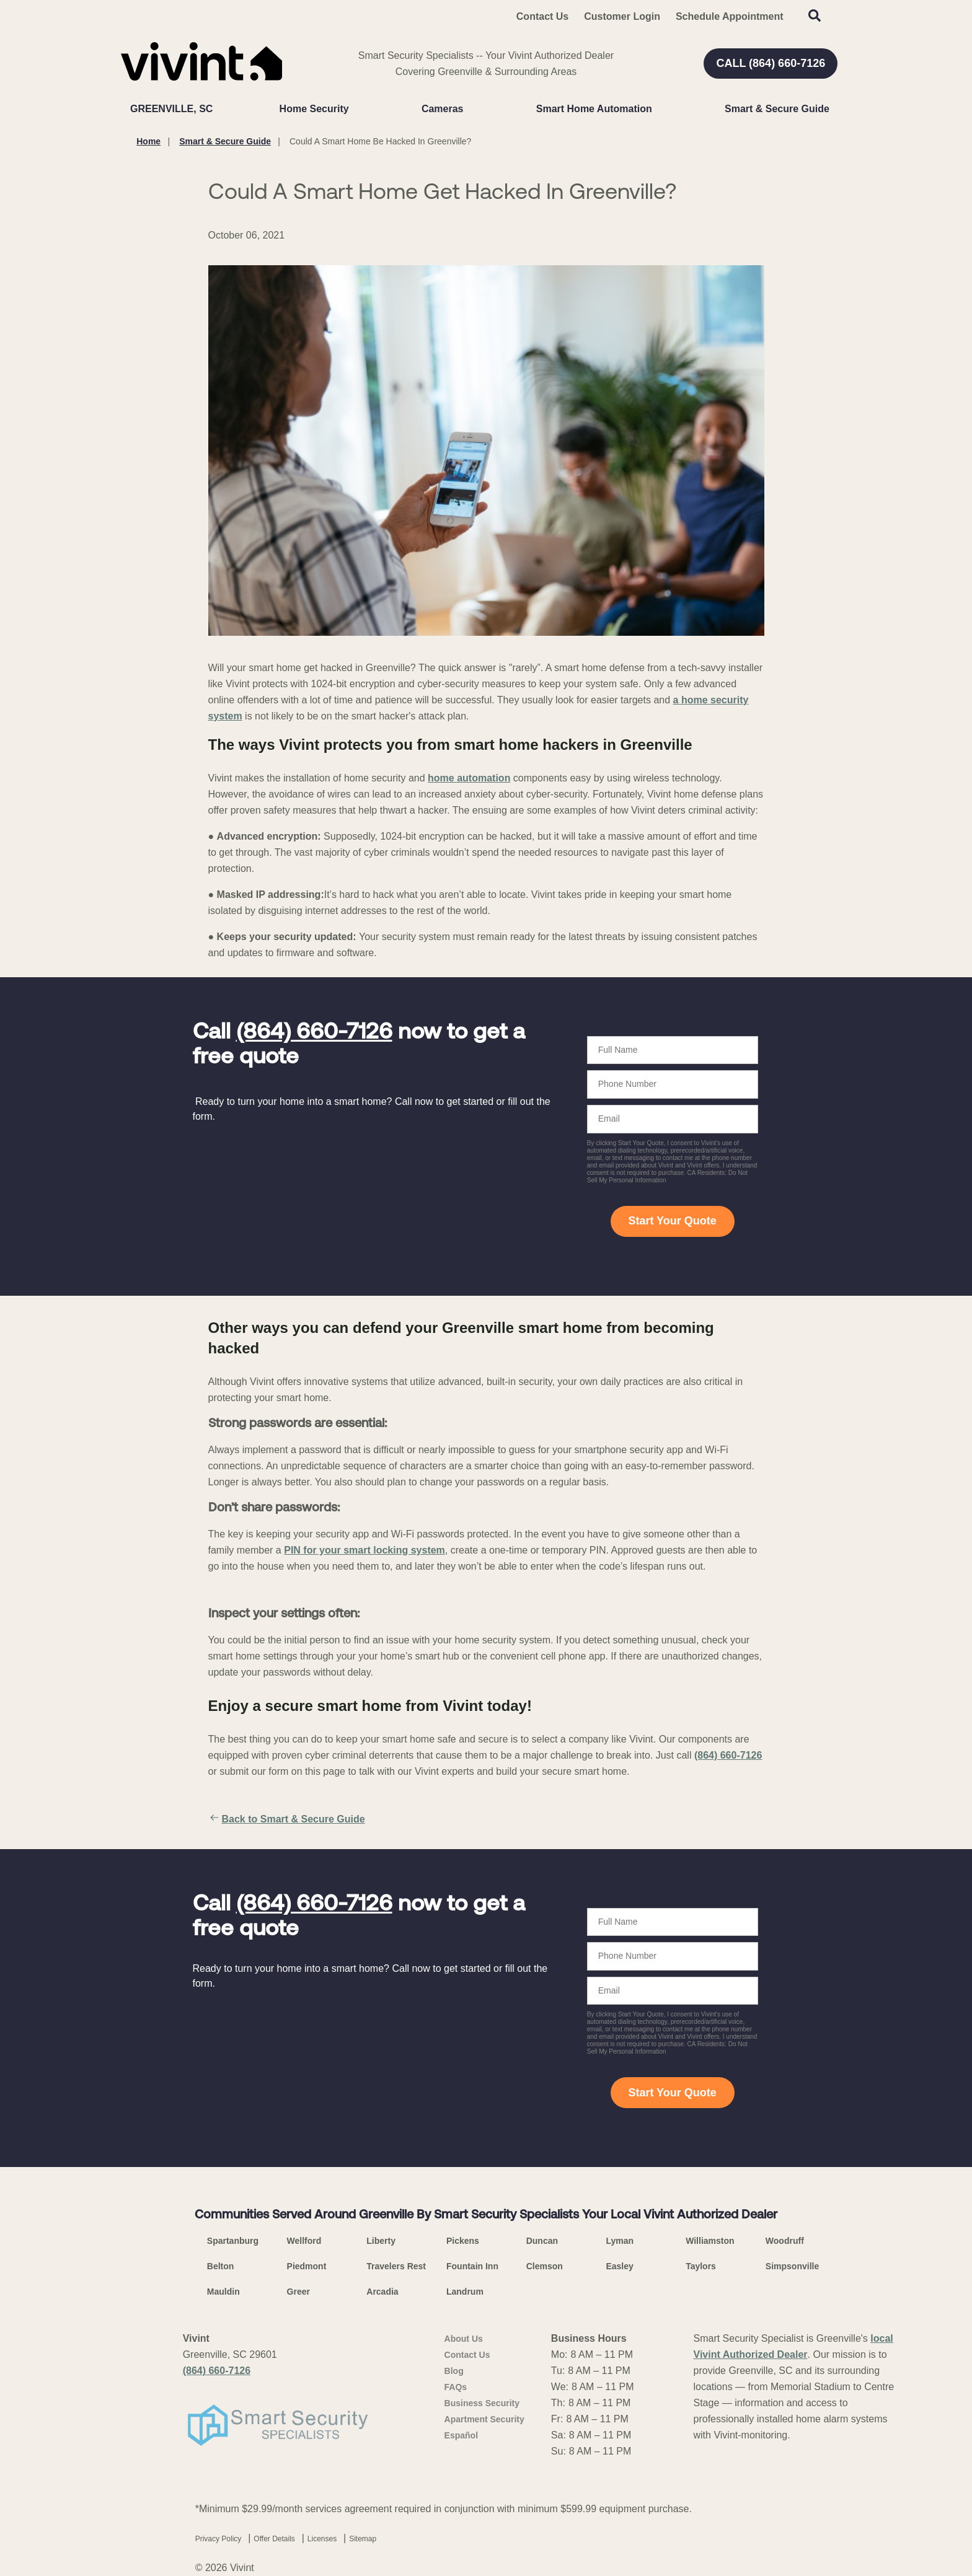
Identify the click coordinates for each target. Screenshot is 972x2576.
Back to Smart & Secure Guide (286, 1819)
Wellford (304, 2241)
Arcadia (382, 2292)
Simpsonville (792, 2266)
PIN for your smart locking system (364, 1550)
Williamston (710, 2241)
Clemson (544, 2266)
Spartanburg (232, 2241)
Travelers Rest (396, 2266)
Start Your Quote (672, 1221)
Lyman (620, 2241)
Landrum (465, 2292)
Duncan (542, 2241)
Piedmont (307, 2266)
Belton (220, 2266)
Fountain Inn (472, 2266)
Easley (619, 2266)
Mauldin (223, 2292)
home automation (469, 778)
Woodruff (785, 2241)
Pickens (462, 2241)
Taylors (701, 2266)
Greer (298, 2292)
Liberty (380, 2241)
